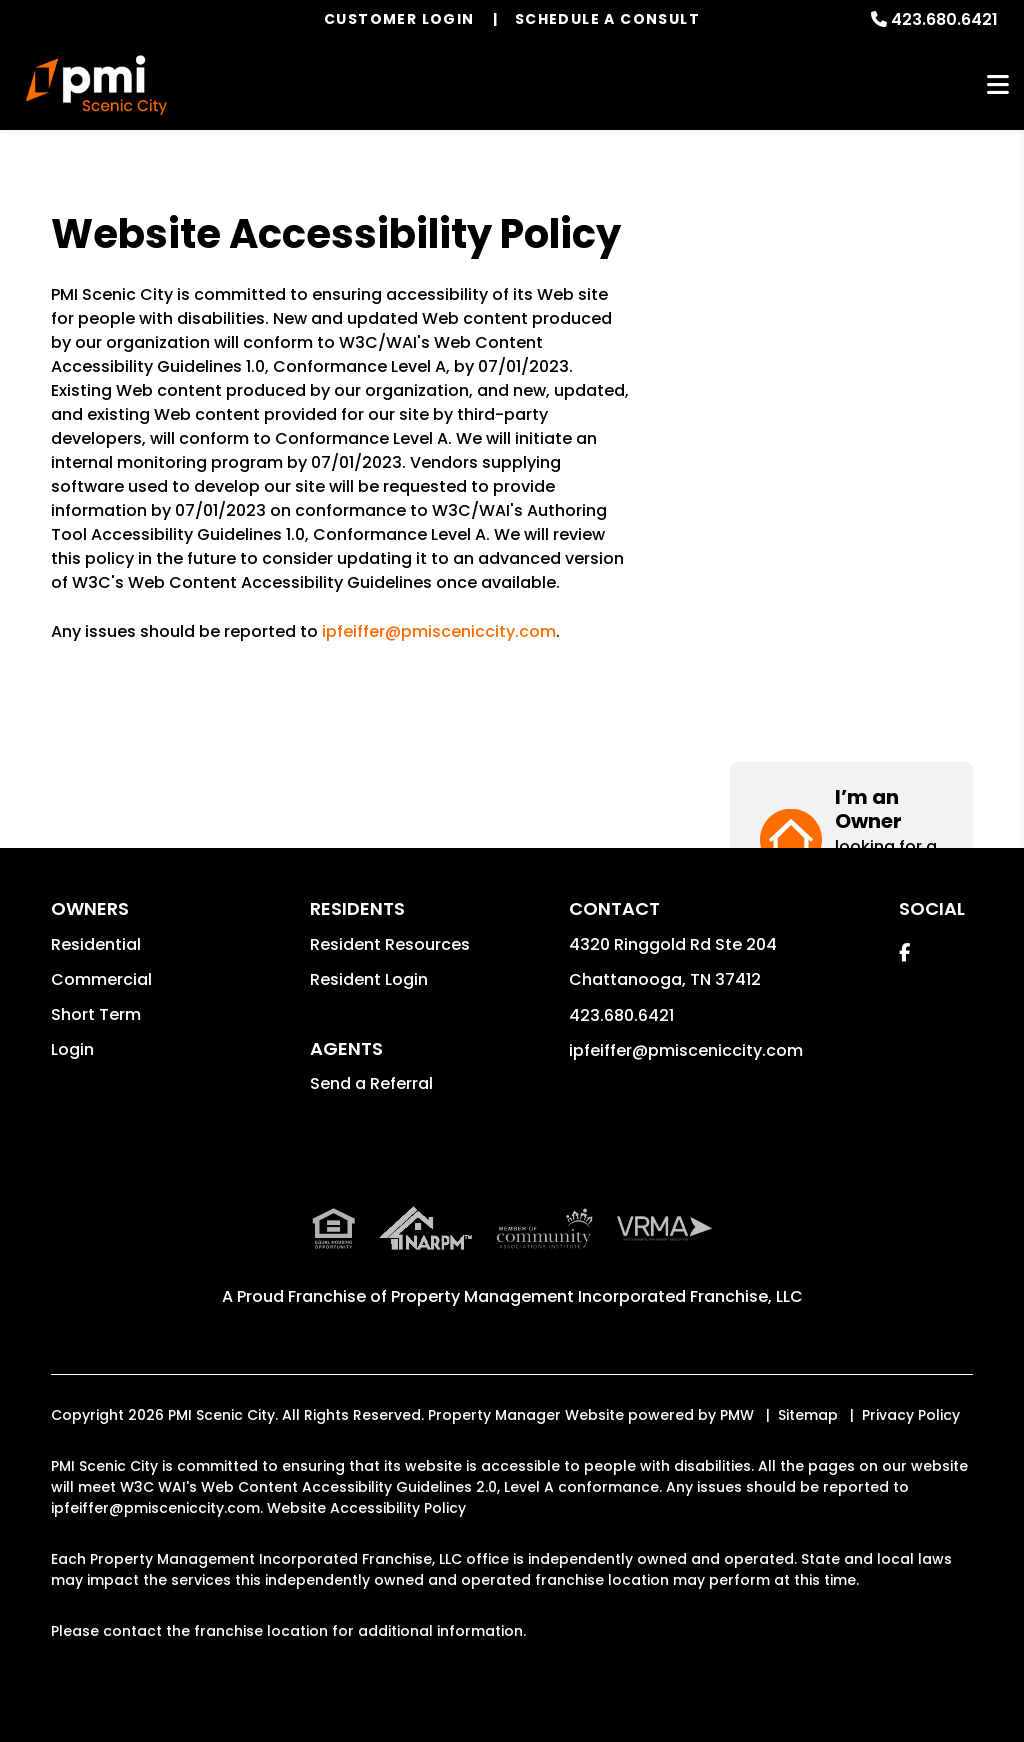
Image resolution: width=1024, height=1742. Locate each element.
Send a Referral (371, 1083)
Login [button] (72, 1049)
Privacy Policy (911, 1415)
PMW (737, 1415)
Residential (96, 944)
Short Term (96, 1014)
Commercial (101, 979)
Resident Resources (390, 944)
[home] (96, 85)
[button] (851, 287)
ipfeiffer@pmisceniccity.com (439, 631)
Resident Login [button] (369, 979)
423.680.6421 (944, 19)
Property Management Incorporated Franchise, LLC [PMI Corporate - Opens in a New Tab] (597, 1296)
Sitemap (808, 1415)
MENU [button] (998, 85)
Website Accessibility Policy (366, 1508)
